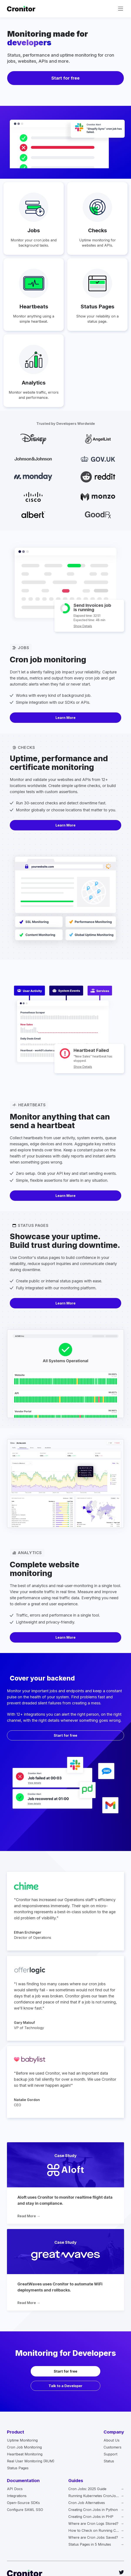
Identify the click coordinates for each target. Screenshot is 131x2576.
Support (110, 2454)
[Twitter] (121, 2572)
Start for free (65, 78)
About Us (111, 2440)
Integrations (17, 2496)
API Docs (15, 2489)
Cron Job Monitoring (24, 2447)
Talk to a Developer (65, 2386)
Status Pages (18, 2468)
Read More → (28, 2216)
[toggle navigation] (120, 8)
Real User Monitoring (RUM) (30, 2461)
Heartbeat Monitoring (24, 2454)
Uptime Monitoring (22, 2440)
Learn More (65, 717)
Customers (112, 2447)
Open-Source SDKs (23, 2503)
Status (109, 2461)
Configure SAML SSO (25, 2509)
